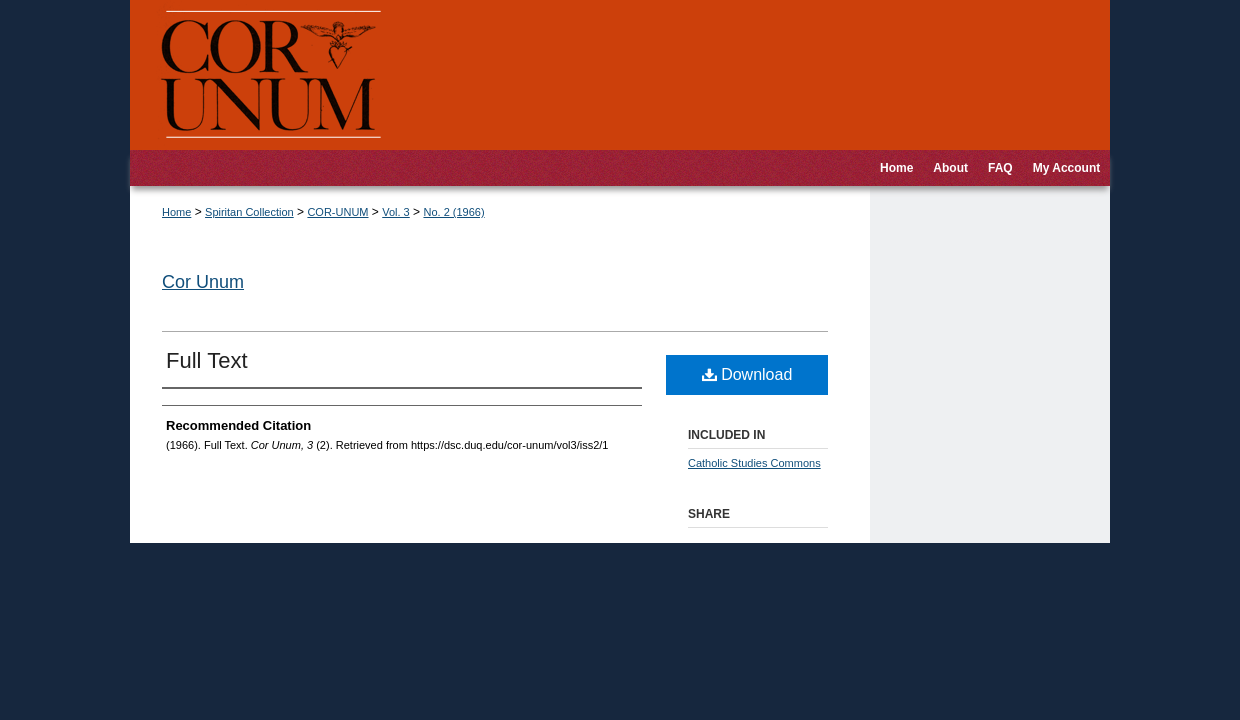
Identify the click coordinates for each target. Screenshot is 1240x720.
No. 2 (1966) (453, 212)
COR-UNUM (337, 212)
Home (176, 212)
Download (747, 374)
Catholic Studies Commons (754, 463)
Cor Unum (203, 282)
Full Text (207, 360)
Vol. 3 (396, 212)
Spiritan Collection (249, 212)
